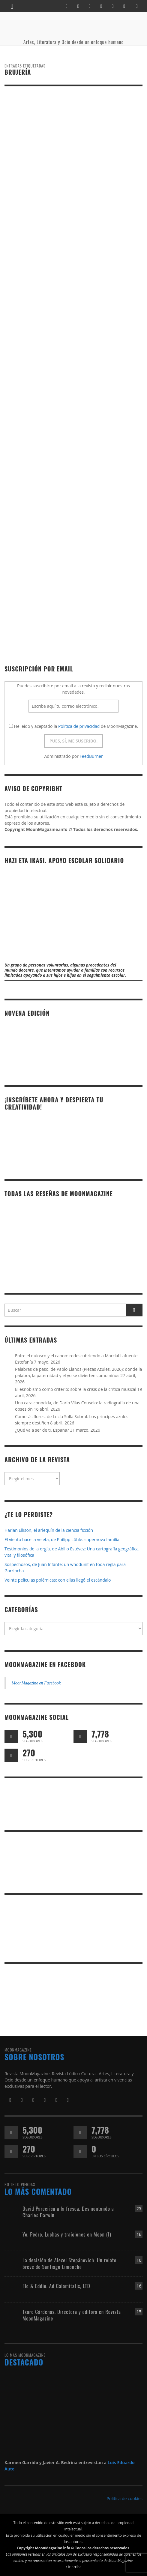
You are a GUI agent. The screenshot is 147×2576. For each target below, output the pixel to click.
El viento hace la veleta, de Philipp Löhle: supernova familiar (62, 1539)
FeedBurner (91, 756)
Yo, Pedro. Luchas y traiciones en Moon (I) (66, 2234)
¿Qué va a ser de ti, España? (42, 1430)
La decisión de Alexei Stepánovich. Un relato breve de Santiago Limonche (69, 2263)
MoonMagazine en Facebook (45, 1664)
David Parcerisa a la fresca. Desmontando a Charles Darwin (68, 2212)
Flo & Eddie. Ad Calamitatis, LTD (56, 2286)
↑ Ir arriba (73, 2566)
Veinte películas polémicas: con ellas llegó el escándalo (57, 1580)
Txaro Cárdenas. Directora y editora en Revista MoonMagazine (71, 2315)
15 (138, 2312)
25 (138, 2208)
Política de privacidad (79, 726)
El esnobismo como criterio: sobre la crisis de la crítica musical (75, 1389)
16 (138, 2234)
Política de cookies (124, 2498)
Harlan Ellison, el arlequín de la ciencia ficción (48, 1530)
